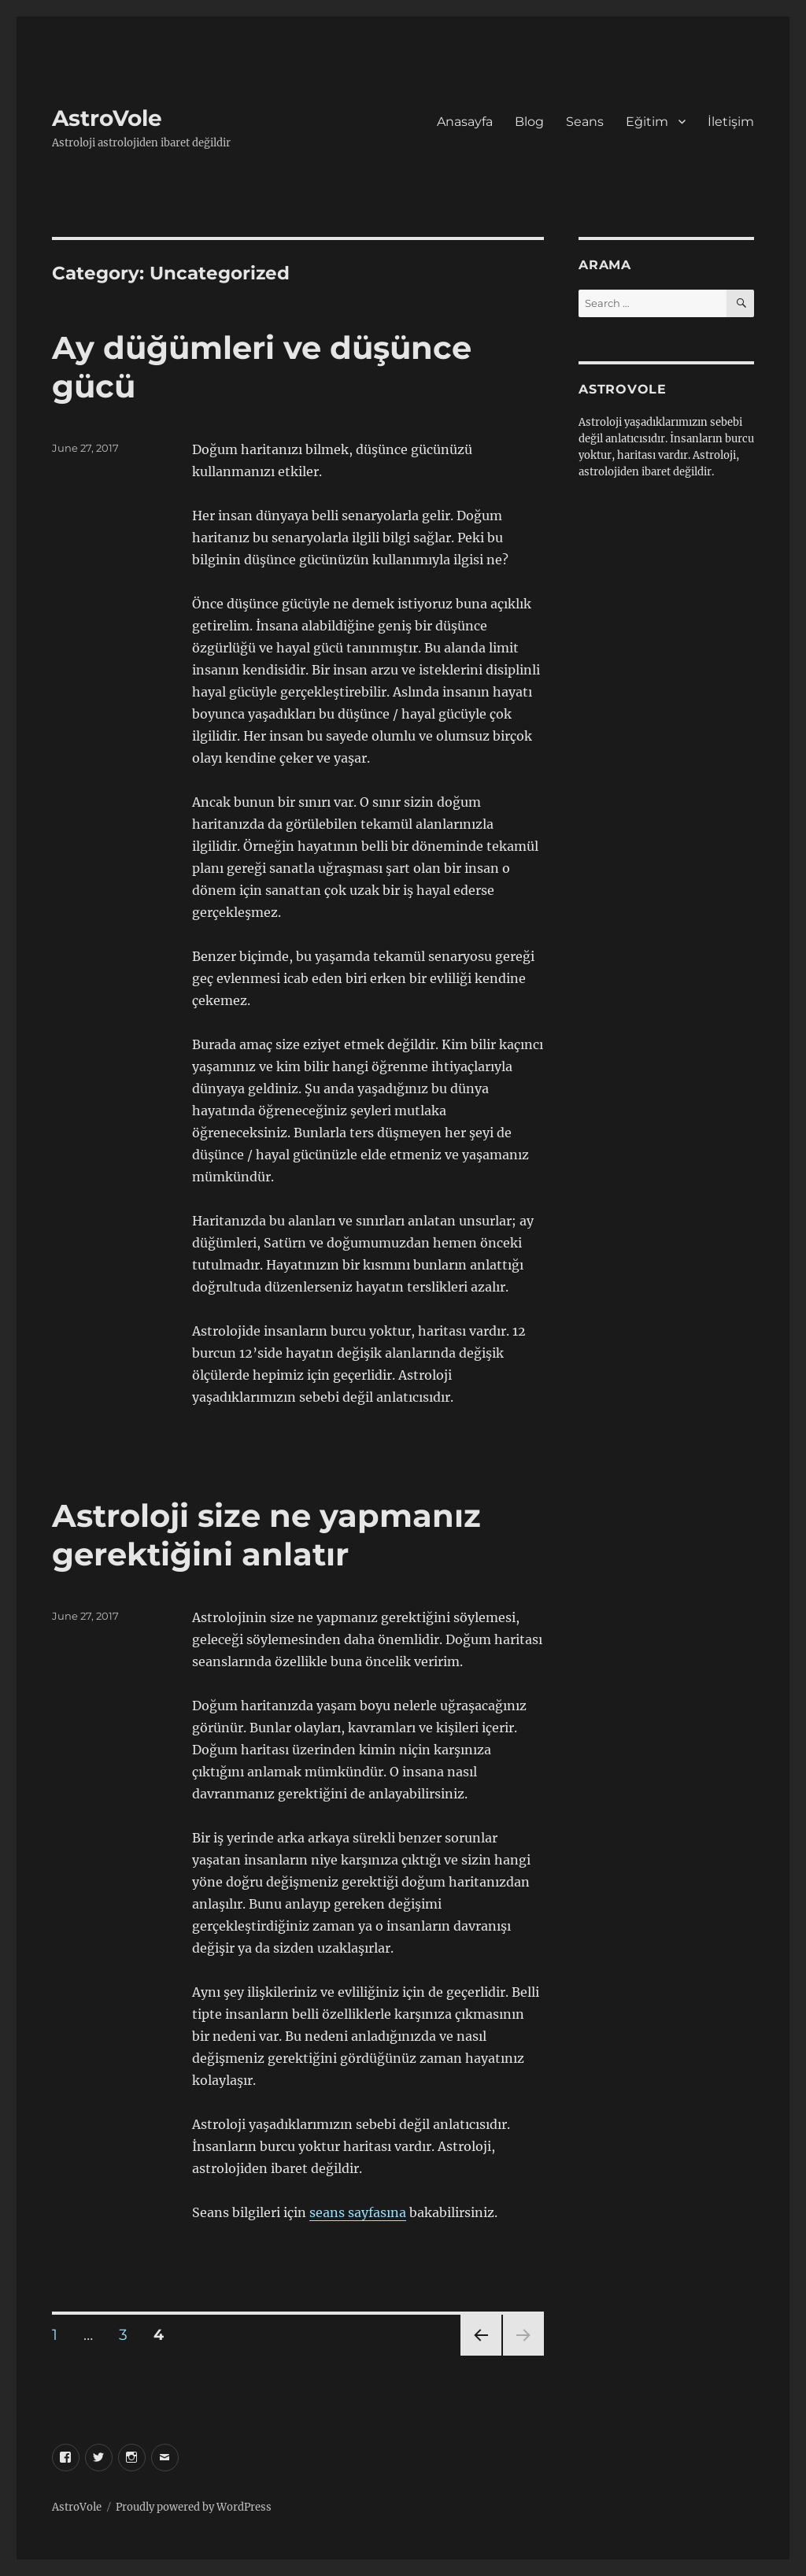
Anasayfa (465, 121)
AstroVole (107, 118)
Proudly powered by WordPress (194, 2507)
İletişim (731, 121)
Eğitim (647, 121)
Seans (585, 121)
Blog (529, 121)
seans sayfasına (357, 2212)
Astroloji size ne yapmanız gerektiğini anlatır (266, 1534)
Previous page (480, 2355)
